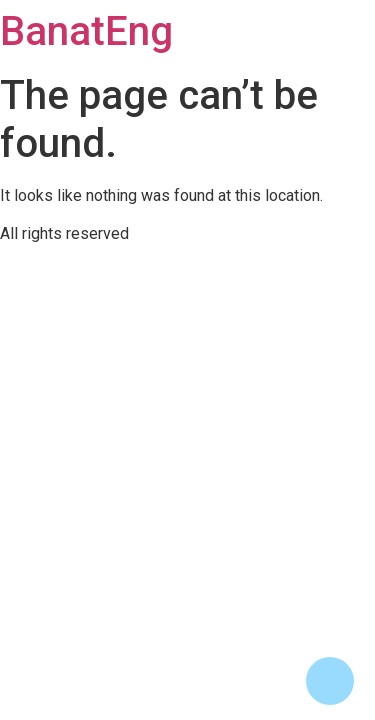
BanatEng (86, 31)
